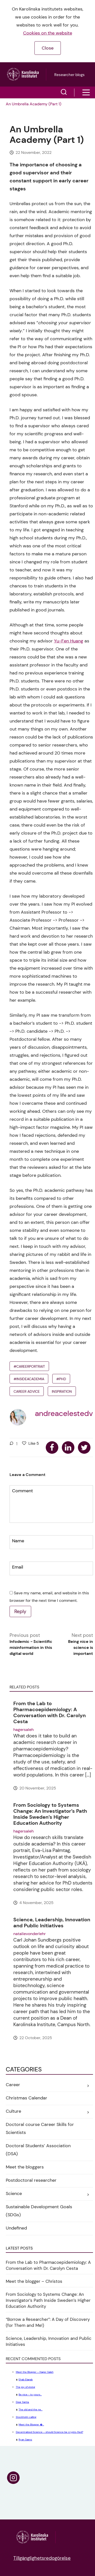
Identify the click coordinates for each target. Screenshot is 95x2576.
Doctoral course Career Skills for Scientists (40, 2128)
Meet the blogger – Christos (34, 2281)
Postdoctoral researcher (31, 2180)
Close (48, 48)
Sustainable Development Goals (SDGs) (39, 2211)
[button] (64, 93)
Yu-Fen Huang (68, 641)
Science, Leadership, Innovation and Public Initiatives (51, 1923)
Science (14, 2193)
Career (13, 2085)
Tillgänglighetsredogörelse (42, 2558)
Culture (13, 2111)
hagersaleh (23, 1729)
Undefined (16, 2228)
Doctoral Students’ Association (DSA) (38, 2150)
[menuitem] (33, 104)
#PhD (61, 1379)
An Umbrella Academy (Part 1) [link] (33, 104)
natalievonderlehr (29, 1933)
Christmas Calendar (26, 2098)
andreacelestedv (64, 1413)
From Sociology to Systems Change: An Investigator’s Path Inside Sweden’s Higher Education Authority (50, 1814)
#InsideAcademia (29, 1379)
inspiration (62, 1391)
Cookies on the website (47, 33)
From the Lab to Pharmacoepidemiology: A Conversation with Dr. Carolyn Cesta (49, 1712)
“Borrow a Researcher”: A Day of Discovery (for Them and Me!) (48, 2322)
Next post (77, 1644)
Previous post (35, 1644)
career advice (27, 1391)
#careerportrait (29, 1366)
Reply (20, 1611)
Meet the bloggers (25, 2167)
